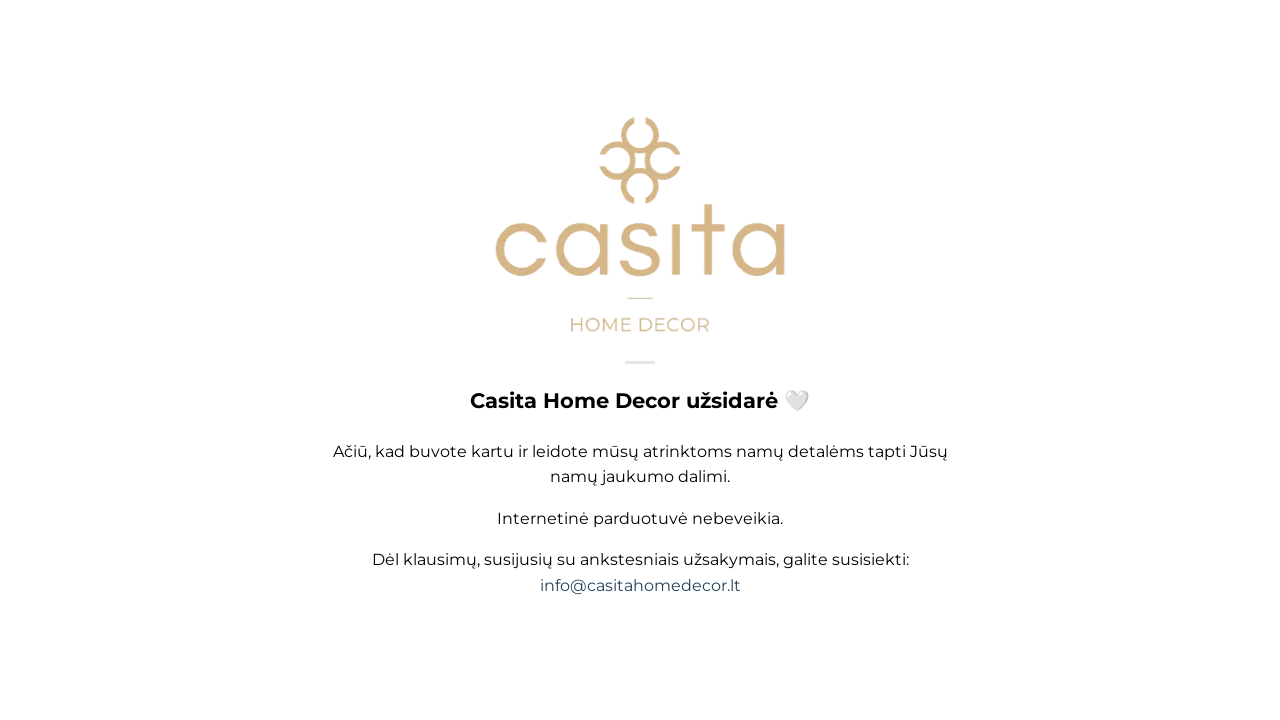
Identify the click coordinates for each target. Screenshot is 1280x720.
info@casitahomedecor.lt (640, 586)
